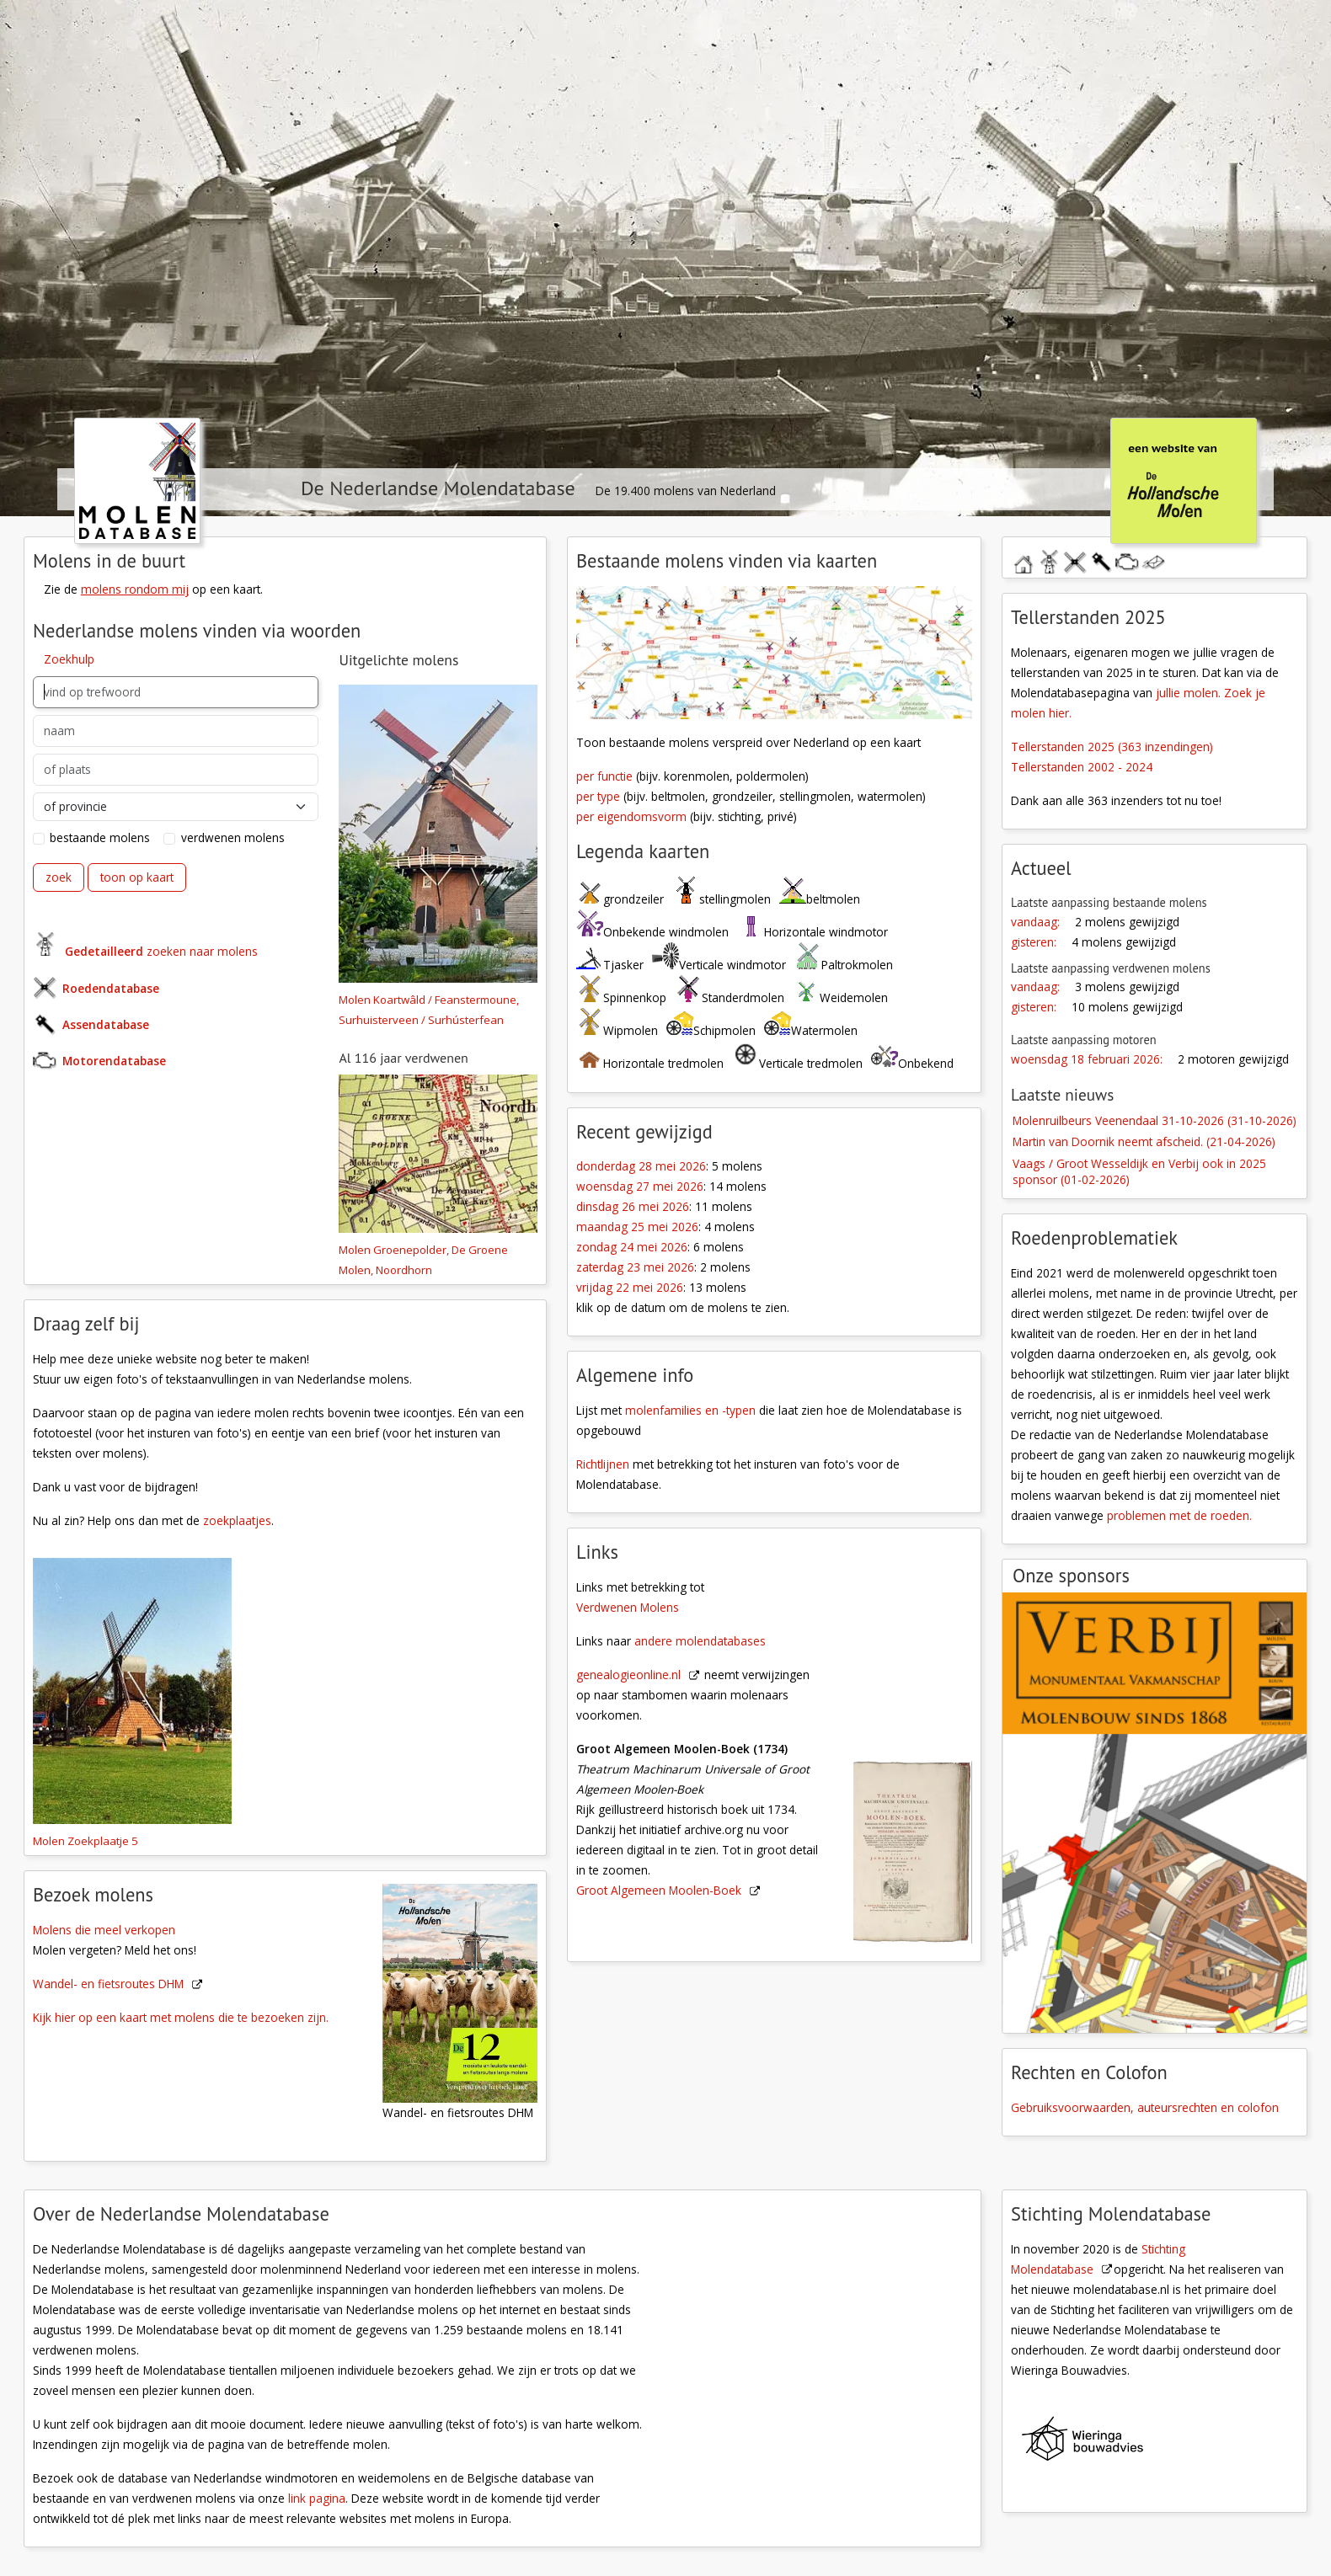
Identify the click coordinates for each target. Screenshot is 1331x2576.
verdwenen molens (233, 837)
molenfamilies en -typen (690, 1410)
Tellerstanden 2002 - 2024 (1081, 767)
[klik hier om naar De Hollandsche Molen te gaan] (1182, 480)
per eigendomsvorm (631, 816)
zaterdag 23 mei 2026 (635, 1267)
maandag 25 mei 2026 (637, 1227)
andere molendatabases (700, 1641)
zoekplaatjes (237, 1520)
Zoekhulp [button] (69, 659)
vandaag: (1035, 922)
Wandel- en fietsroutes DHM (108, 1984)
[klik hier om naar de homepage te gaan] (137, 480)
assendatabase (1101, 560)
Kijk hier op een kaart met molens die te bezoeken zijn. (181, 2017)
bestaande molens (100, 837)
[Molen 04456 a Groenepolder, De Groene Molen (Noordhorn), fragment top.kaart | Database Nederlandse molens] (438, 1155)
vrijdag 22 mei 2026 (629, 1287)
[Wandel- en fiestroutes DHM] (469, 1992)
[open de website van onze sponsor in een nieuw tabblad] (1154, 1812)
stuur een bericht (1153, 562)
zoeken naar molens (161, 951)
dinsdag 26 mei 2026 (632, 1206)
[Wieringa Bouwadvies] (1164, 2443)
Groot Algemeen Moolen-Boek (658, 1890)
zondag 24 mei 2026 (631, 1247)
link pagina (316, 2498)
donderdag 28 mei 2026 (641, 1166)
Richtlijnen (602, 1464)
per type (598, 796)
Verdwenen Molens (627, 1607)
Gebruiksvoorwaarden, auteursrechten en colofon (1145, 2107)
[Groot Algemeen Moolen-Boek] (922, 1741)
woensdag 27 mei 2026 (639, 1186)
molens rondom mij (135, 589)
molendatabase (1049, 560)
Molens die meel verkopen (104, 1930)
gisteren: (1033, 942)
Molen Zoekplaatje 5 (85, 1840)
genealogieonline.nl (628, 1675)
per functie (604, 776)
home (1022, 560)
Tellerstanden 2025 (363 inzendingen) (1112, 747)
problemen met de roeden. (1179, 1515)
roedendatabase (1075, 560)
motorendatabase (1127, 560)
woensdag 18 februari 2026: (1087, 1059)
